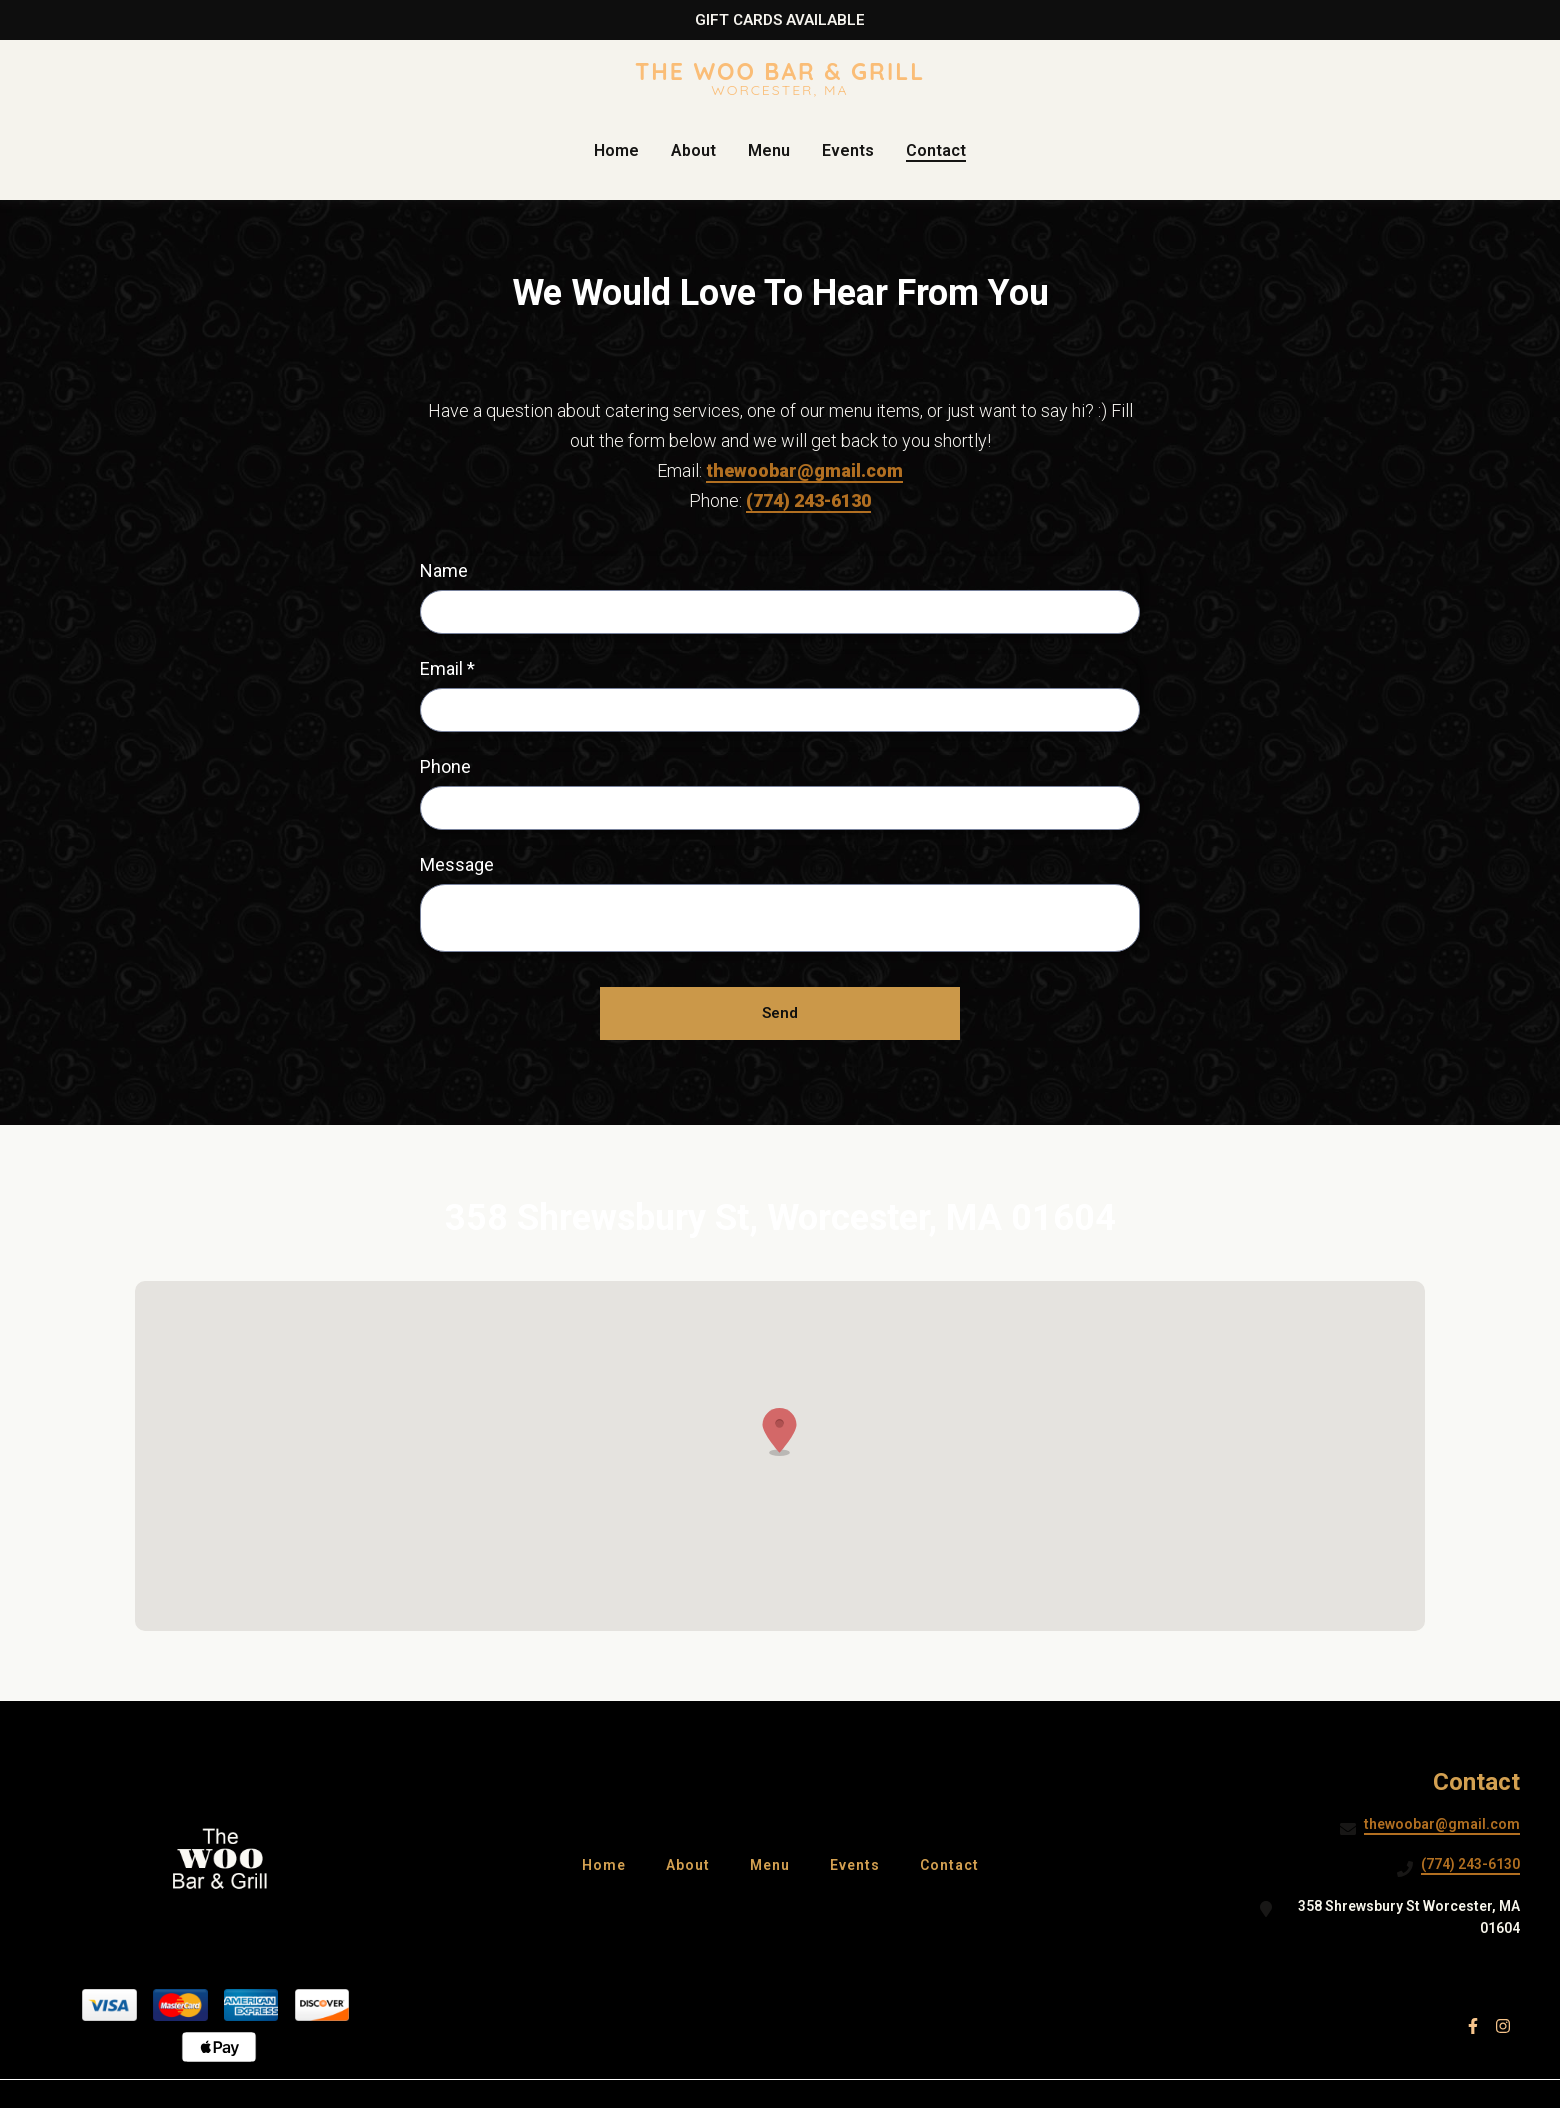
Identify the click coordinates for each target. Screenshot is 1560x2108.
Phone (445, 766)
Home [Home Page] (616, 150)
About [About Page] (693, 150)
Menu (776, 1864)
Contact (955, 1864)
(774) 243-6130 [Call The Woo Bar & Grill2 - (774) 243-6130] (1470, 1864)
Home (610, 1864)
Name (444, 570)
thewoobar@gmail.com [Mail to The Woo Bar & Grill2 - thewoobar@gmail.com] (1442, 1824)
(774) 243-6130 (808, 500)
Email (447, 668)
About (694, 1864)
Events (861, 1864)
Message (457, 864)
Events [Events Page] (848, 150)
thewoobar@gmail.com (804, 470)
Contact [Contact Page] (936, 150)
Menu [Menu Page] (769, 150)
